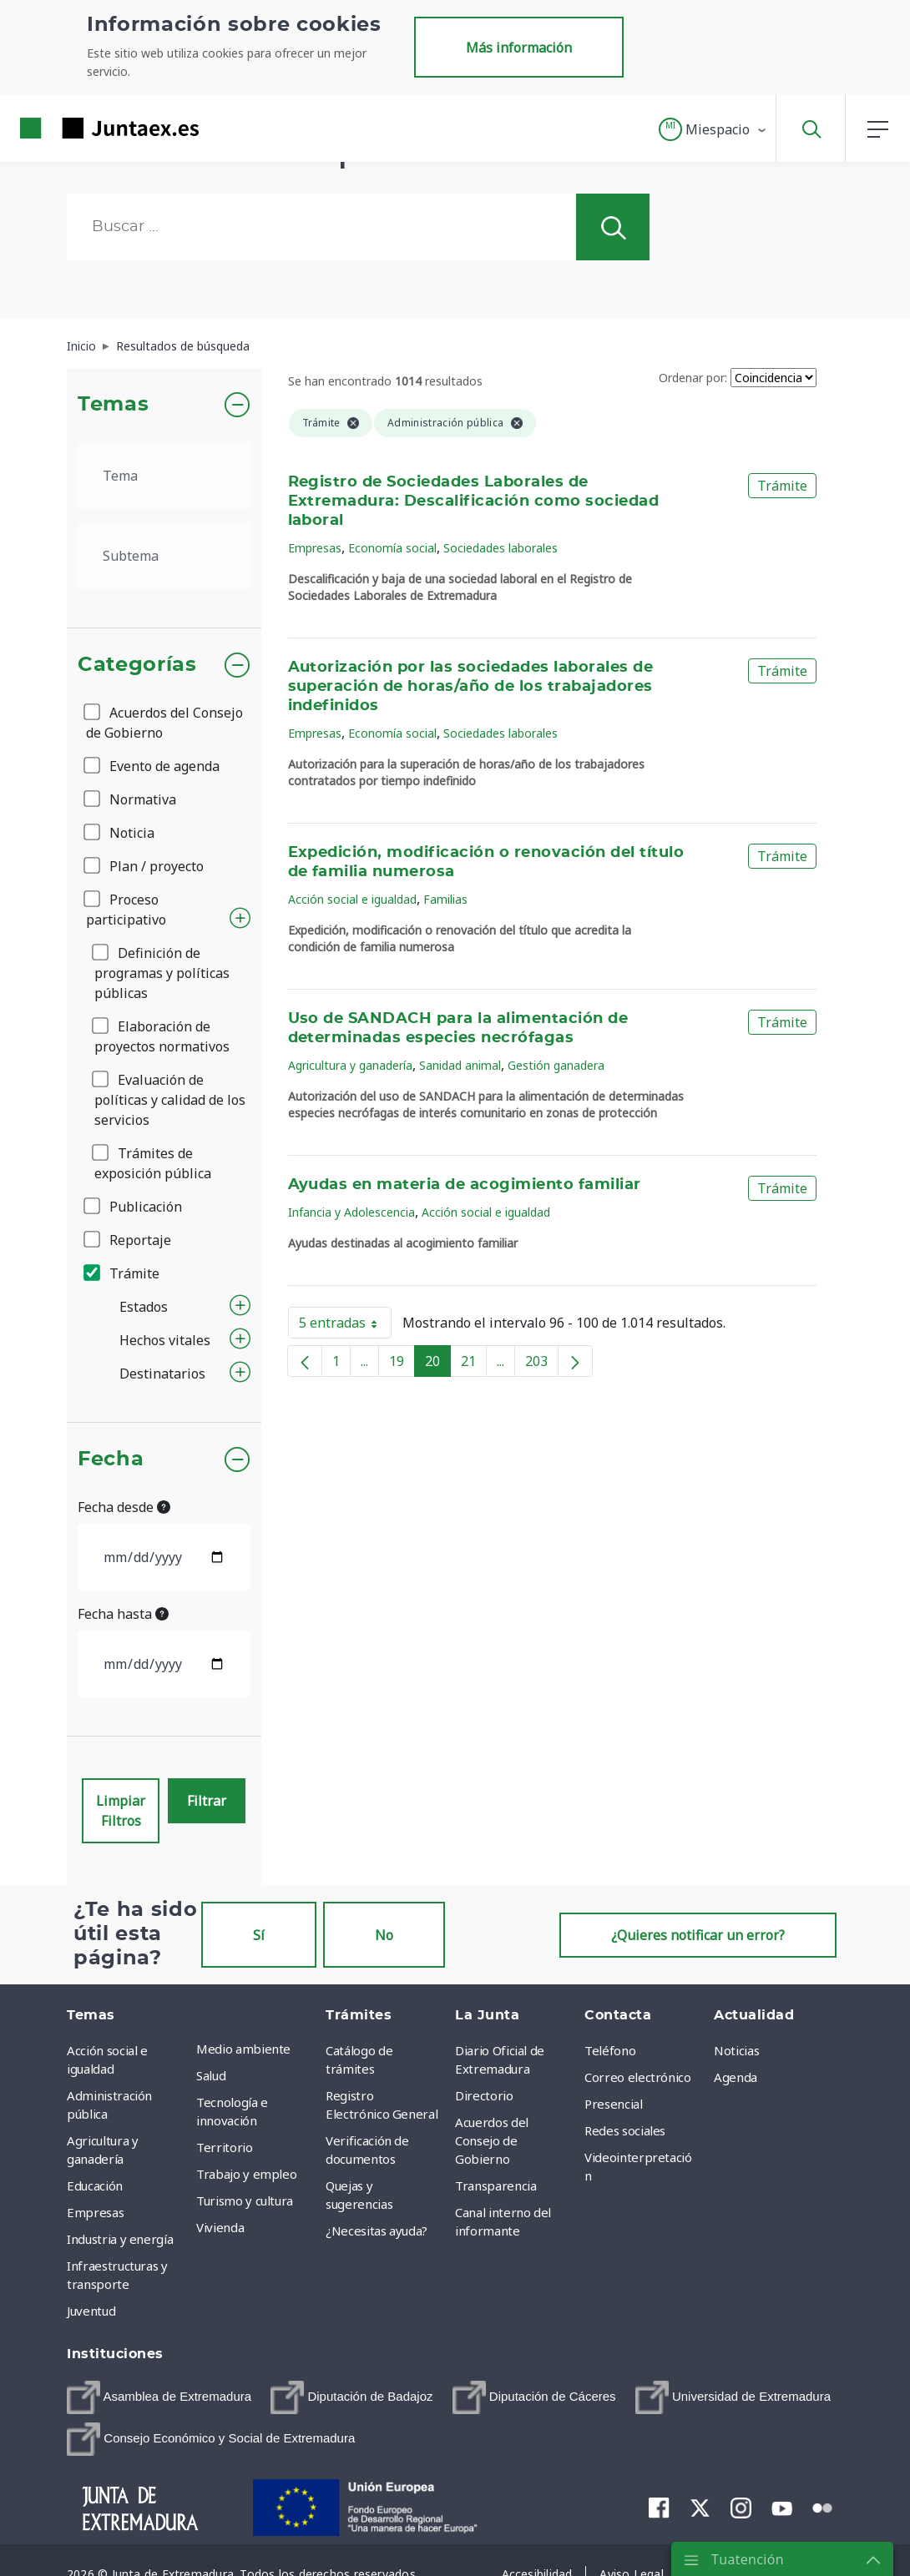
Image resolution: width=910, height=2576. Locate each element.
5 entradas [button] (345, 1325)
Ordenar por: (693, 378)
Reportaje (128, 1240)
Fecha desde (124, 1507)
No (384, 1935)
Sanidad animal (460, 1065)
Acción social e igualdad (352, 899)
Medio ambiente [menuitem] (243, 2048)
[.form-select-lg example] (164, 475)
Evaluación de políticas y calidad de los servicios (169, 1100)
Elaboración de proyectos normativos (162, 1036)
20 (438, 1364)
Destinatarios (162, 1373)
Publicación (134, 1206)
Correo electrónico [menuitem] (637, 2077)
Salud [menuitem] (210, 2075)
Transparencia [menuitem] (495, 2185)
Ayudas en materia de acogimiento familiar (464, 1184)
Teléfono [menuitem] (609, 2050)
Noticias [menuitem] (736, 2050)
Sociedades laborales (500, 548)
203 (542, 1364)
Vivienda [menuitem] (220, 2227)
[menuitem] (159, 2397)
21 (474, 1364)
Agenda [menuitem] (735, 2077)
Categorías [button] (137, 665)
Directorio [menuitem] (484, 2095)
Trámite (122, 1273)
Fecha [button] (111, 1459)
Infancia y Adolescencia (351, 1212)
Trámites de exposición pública (152, 1163)
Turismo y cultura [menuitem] (244, 2200)
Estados (143, 1307)
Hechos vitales (164, 1340)
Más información (519, 47)
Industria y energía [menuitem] (120, 2239)
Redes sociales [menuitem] (624, 2130)
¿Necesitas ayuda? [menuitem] (376, 2230)
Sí (259, 1935)
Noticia (120, 833)
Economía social (392, 548)
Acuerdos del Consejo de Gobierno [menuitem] (491, 2140)
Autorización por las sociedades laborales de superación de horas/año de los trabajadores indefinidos (471, 686)
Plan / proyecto (145, 866)
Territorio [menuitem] (224, 2147)
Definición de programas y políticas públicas (162, 973)
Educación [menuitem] (95, 2185)
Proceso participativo (126, 909)
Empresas (314, 548)
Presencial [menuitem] (613, 2103)
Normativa (131, 799)
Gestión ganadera (556, 1065)
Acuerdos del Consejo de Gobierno (164, 722)
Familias (445, 899)
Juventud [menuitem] (91, 2310)
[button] (713, 129)
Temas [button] (113, 405)
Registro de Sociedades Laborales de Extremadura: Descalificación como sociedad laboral (474, 501)
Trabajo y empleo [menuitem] (246, 2173)
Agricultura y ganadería (350, 1065)
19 (402, 1364)
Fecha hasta (123, 1614)
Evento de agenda (153, 766)
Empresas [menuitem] (95, 2212)
